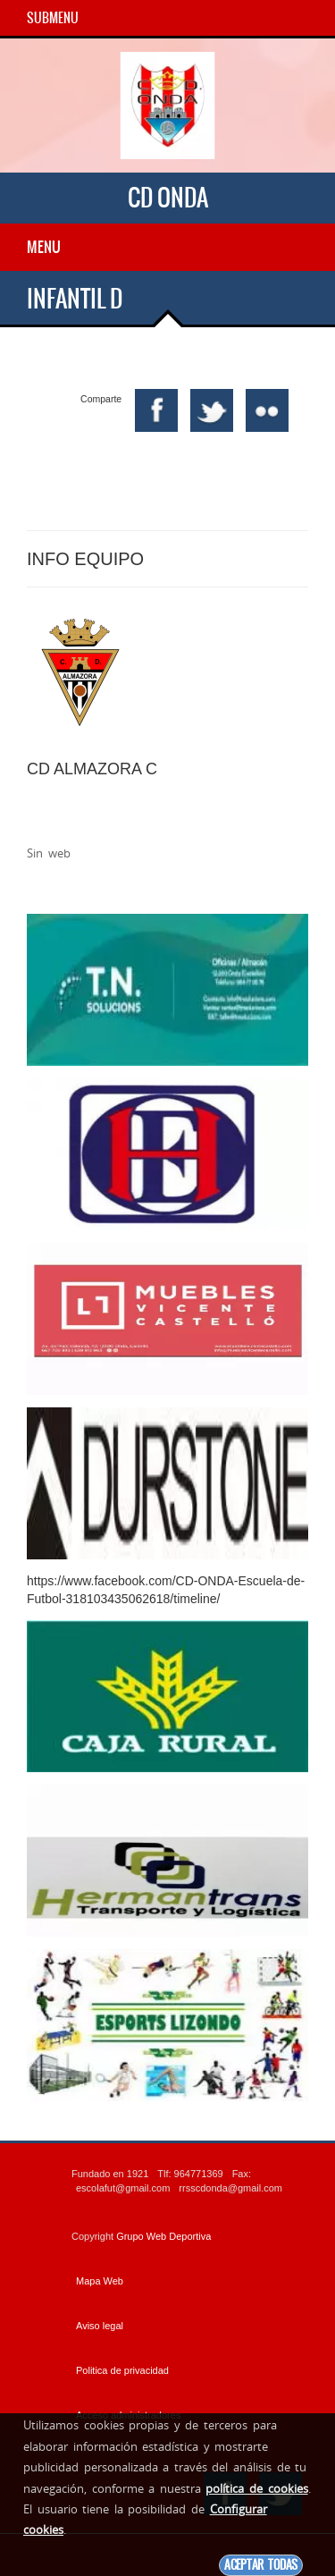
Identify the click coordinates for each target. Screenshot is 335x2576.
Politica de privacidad (122, 2370)
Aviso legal (99, 2325)
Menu (44, 247)
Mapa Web (99, 2281)
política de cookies (256, 2488)
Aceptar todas (260, 2564)
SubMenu (53, 18)
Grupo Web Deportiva (163, 2236)
